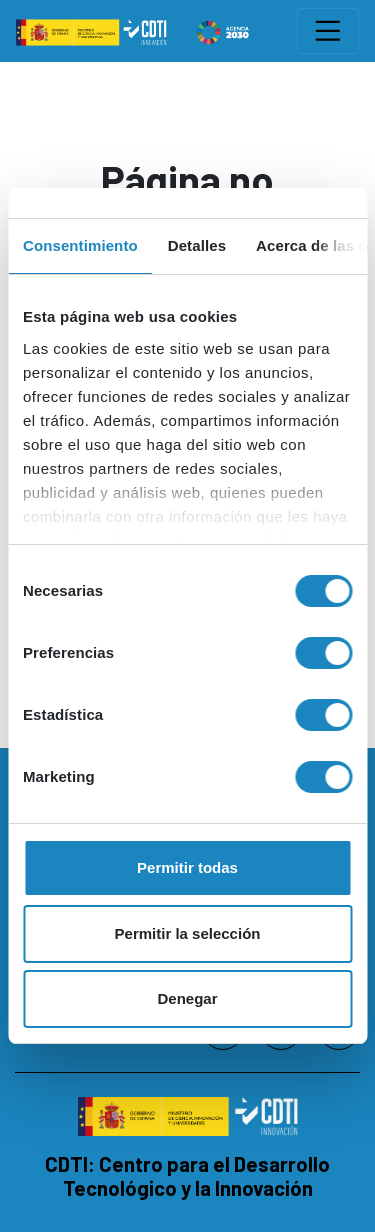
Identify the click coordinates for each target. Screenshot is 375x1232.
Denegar (187, 998)
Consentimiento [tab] (80, 245)
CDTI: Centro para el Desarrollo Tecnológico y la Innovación (187, 1176)
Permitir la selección (188, 933)
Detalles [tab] (197, 245)
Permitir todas (187, 867)
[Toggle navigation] (328, 31)
